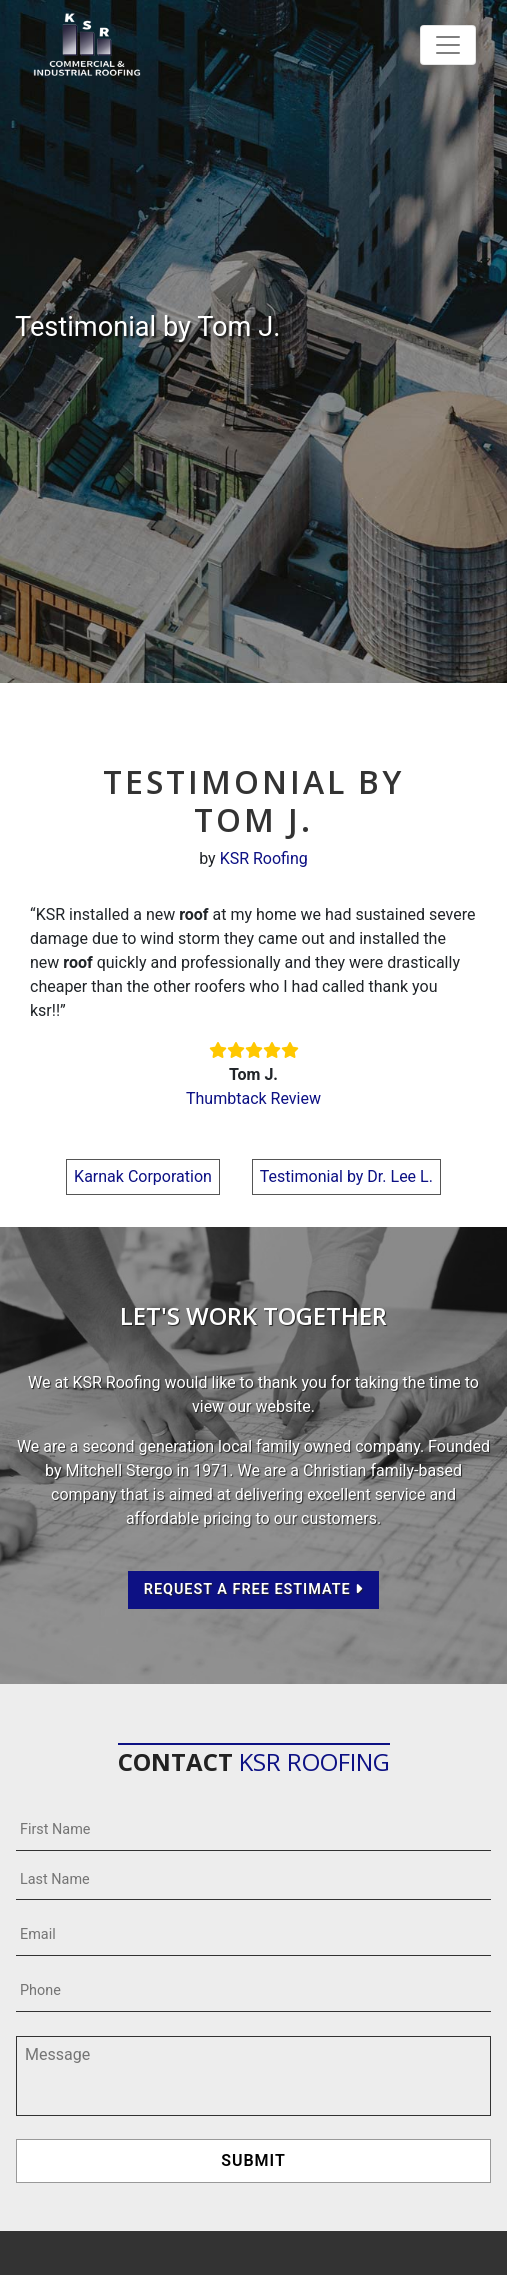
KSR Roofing (264, 858)
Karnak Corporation (143, 1176)
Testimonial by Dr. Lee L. (346, 1176)
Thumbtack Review (253, 1098)
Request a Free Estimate (254, 1589)
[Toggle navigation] (448, 45)
